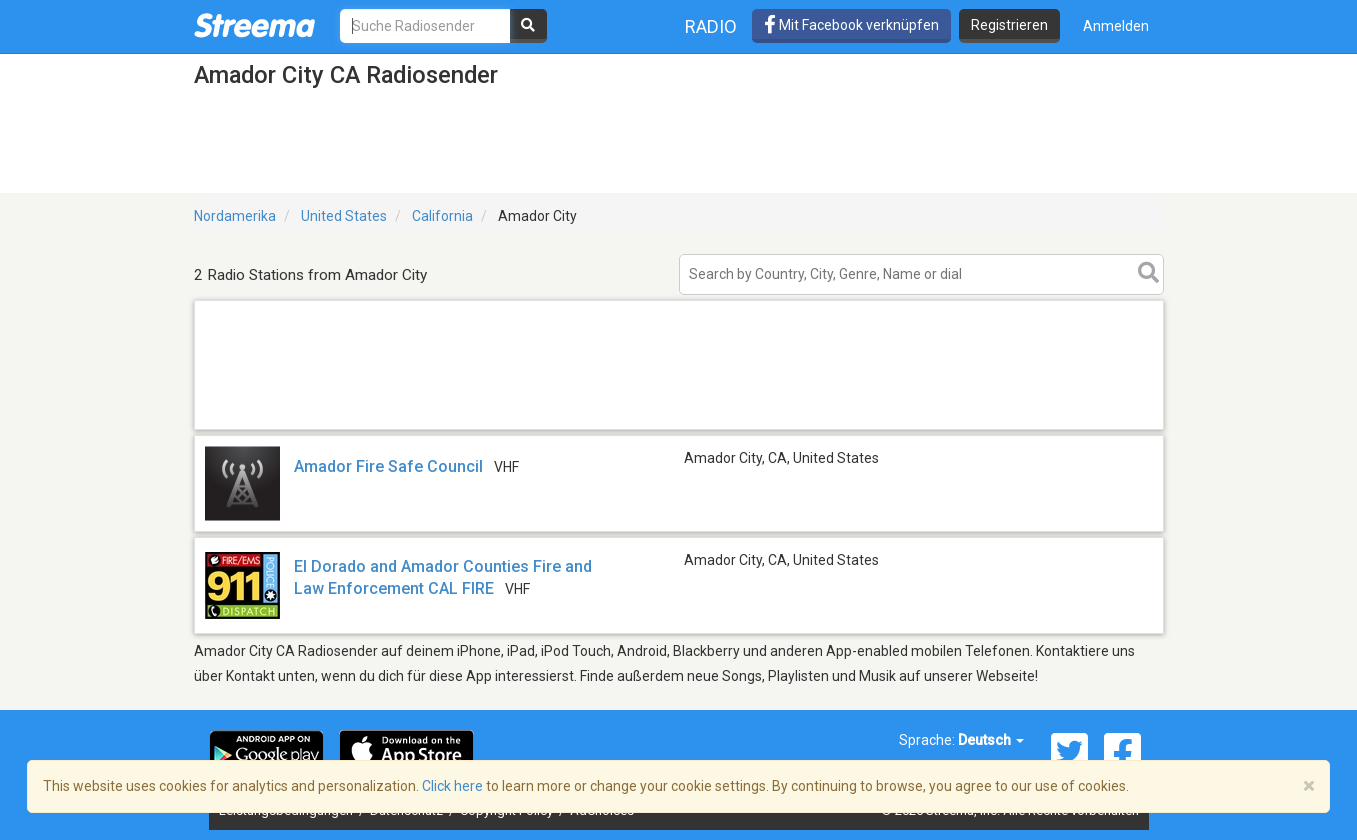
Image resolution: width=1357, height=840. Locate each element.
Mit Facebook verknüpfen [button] (851, 25)
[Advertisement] (679, 428)
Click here (452, 786)
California (442, 216)
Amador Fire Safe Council (388, 466)
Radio (711, 26)
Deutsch (991, 740)
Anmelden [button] (1116, 26)
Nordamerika (235, 216)
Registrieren (1009, 25)
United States (344, 216)
